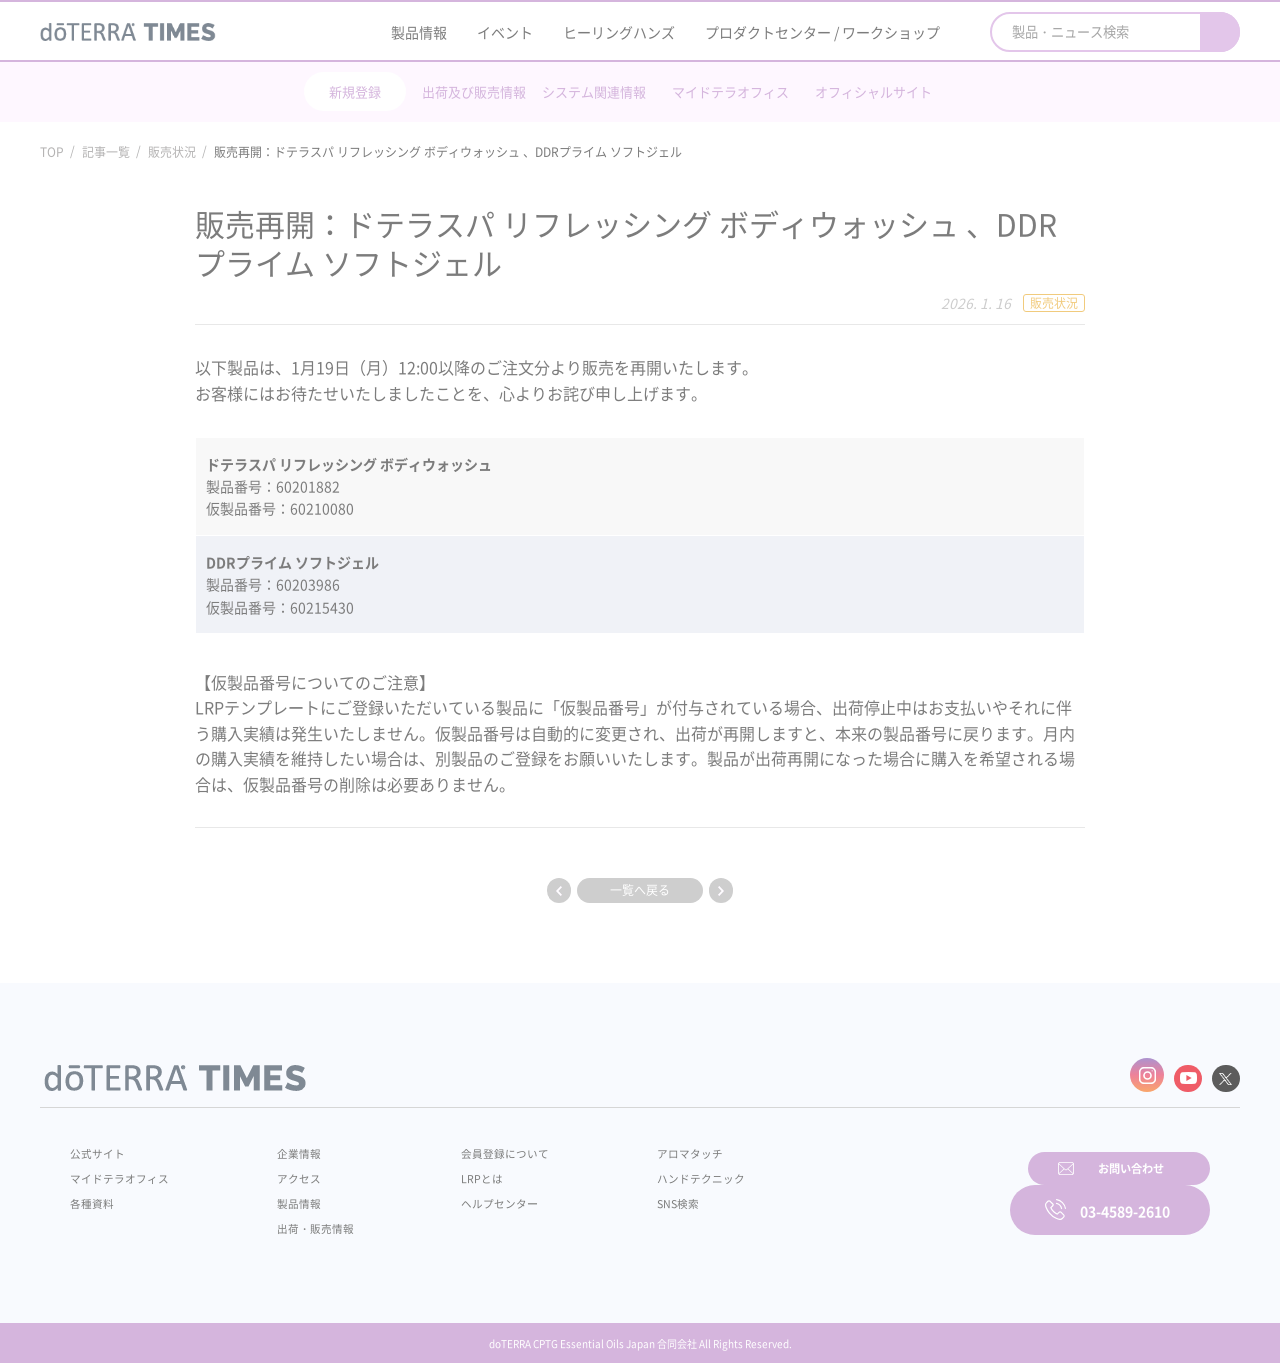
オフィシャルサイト (873, 91)
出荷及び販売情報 (474, 91)
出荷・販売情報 (301, 1222)
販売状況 (172, 152)
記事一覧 (106, 152)
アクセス (283, 1172)
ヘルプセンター (466, 1197)
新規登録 (355, 91)
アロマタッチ (637, 1147)
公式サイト (100, 1147)
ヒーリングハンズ (619, 32)
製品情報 (419, 32)
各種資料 (94, 1197)
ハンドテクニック (649, 1172)
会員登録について (472, 1147)
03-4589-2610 (1125, 1194)
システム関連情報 (594, 91)
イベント (505, 32)
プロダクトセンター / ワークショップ (822, 32)
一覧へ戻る (640, 890)
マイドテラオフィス (730, 91)
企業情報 (283, 1147)
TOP (52, 152)
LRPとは (447, 1172)
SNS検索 (624, 1197)
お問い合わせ (895, 1194)
